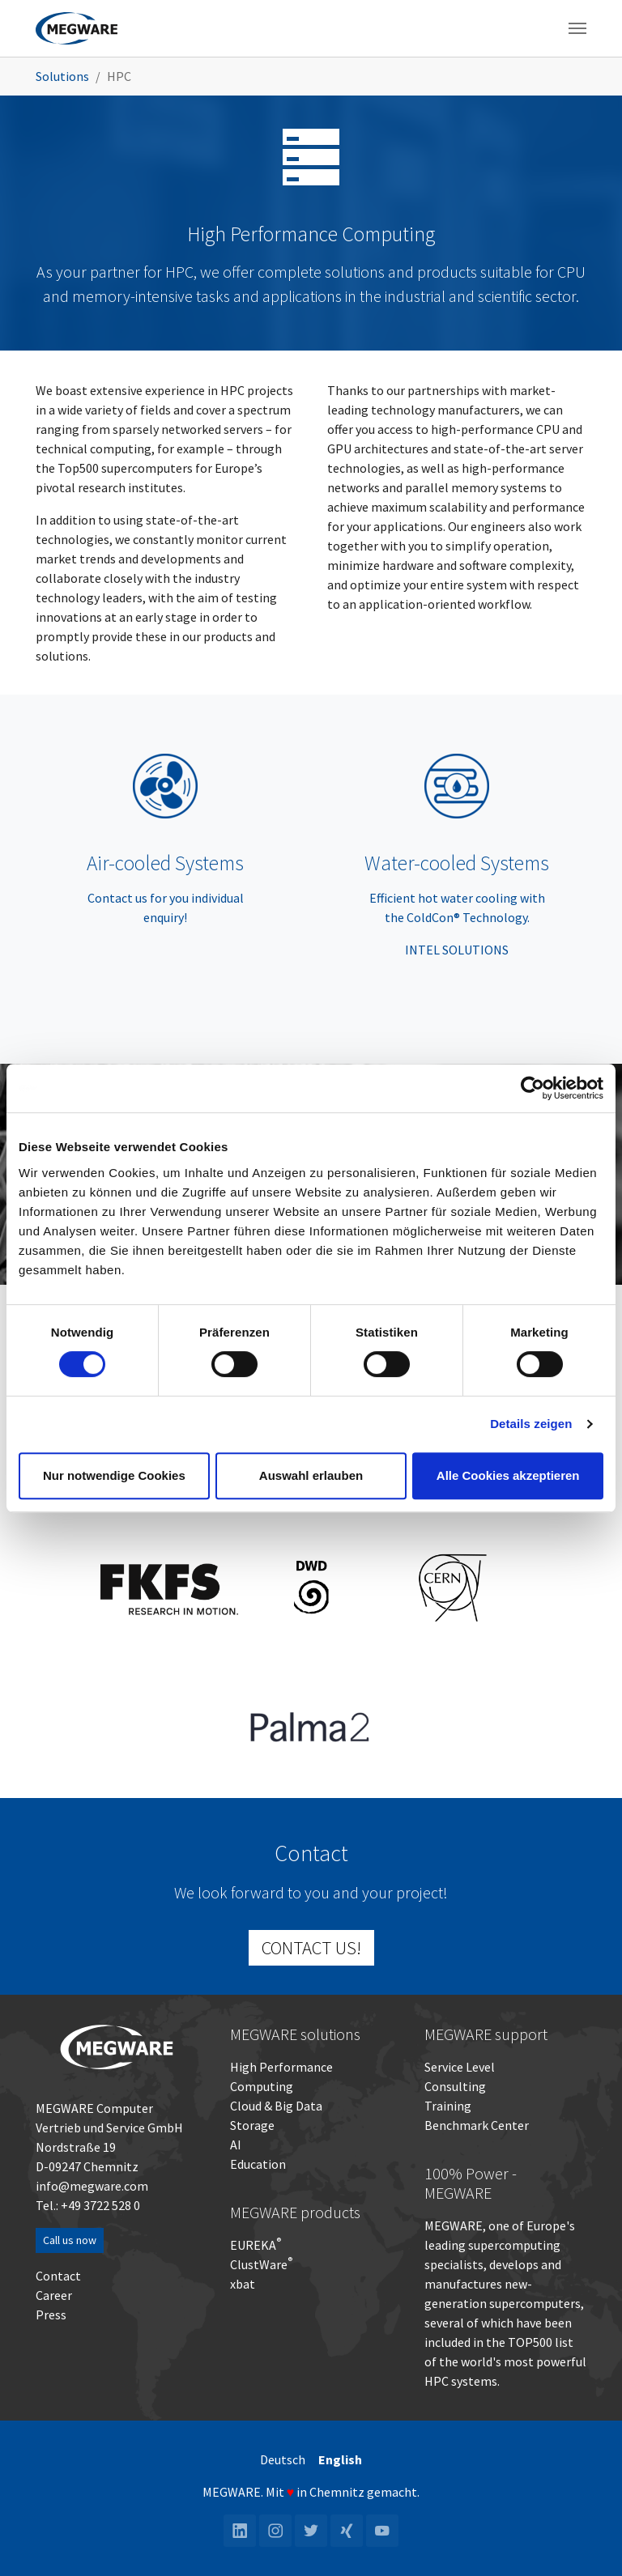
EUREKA (253, 2245)
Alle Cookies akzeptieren (508, 1475)
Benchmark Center (476, 2125)
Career (54, 2295)
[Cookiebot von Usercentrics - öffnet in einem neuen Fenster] (532, 1088)
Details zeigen (531, 1423)
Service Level (459, 2067)
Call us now (69, 2240)
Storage (252, 2125)
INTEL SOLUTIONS (457, 950)
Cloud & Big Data (276, 2106)
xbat (242, 2284)
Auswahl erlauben (311, 1475)
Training (447, 2106)
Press (51, 2314)
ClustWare (261, 2264)
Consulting (455, 2086)
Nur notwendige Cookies (114, 1475)
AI (235, 2144)
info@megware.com (92, 2186)
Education (258, 2164)
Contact (58, 2276)
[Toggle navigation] (577, 28)
